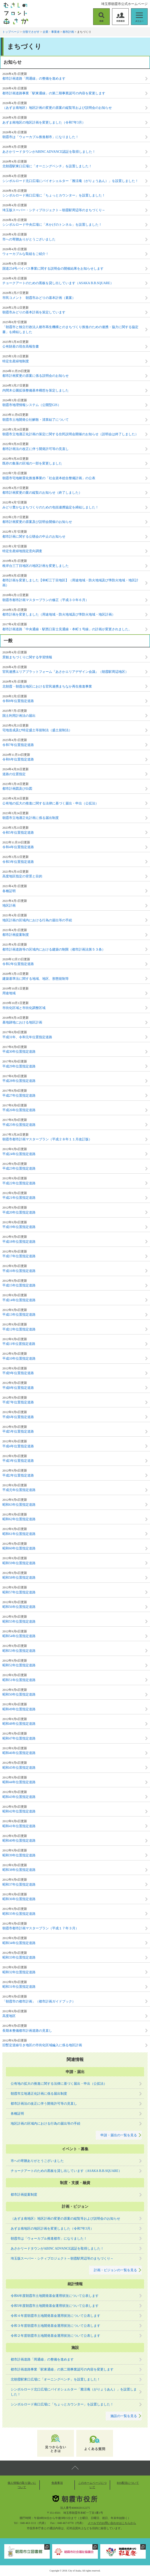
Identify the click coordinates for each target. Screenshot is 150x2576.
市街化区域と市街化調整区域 (23, 1008)
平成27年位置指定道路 (19, 1095)
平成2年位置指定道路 (18, 1475)
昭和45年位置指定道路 (19, 1767)
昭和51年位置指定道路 (19, 1680)
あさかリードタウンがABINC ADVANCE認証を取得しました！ (48, 151)
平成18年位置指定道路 (19, 1241)
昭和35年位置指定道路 (19, 1914)
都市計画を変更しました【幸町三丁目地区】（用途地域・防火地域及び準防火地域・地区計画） (70, 582)
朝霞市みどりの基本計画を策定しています (33, 312)
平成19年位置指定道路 (19, 1227)
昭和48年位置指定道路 (19, 1723)
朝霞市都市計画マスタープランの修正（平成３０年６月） (45, 600)
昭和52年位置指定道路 (19, 1665)
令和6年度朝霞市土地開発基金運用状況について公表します (55, 2296)
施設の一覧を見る (123, 2416)
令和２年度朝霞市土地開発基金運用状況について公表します (55, 2335)
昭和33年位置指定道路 (19, 1957)
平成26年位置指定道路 (19, 1110)
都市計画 (68, 31)
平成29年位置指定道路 (19, 1066)
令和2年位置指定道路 (18, 964)
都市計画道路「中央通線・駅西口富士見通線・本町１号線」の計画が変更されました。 (67, 629)
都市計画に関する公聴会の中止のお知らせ (33, 536)
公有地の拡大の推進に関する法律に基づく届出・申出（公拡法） (50, 803)
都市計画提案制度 (15, 935)
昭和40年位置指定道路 (19, 1840)
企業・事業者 (51, 31)
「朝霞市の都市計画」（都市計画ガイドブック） (38, 2001)
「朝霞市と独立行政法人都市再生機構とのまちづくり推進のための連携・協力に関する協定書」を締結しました (70, 329)
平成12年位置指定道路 (19, 1329)
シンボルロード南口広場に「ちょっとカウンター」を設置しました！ (53, 195)
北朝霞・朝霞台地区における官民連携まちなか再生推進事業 (47, 686)
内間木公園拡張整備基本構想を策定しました (35, 390)
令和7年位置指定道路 (18, 745)
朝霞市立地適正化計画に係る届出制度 (30, 818)
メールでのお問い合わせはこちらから (112, 2523)
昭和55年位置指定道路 (19, 1621)
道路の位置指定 (14, 774)
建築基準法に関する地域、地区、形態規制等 (35, 978)
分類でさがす (31, 31)
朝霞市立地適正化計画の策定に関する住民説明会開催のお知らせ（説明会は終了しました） (70, 434)
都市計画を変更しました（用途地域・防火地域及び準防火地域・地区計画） (58, 614)
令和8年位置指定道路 (18, 701)
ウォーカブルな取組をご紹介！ (25, 254)
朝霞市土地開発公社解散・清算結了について (35, 419)
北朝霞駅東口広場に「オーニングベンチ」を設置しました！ (47, 166)
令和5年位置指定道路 (18, 832)
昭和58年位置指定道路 (19, 1577)
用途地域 (9, 993)
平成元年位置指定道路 (19, 1490)
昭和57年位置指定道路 (19, 1592)
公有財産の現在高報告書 (20, 346)
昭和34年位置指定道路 (19, 1943)
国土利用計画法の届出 (19, 715)
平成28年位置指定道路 (19, 1081)
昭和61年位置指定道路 (19, 1534)
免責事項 (57, 2483)
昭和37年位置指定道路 (19, 1884)
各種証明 (9, 891)
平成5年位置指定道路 (18, 1431)
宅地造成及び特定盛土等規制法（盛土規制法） (37, 730)
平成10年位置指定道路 (19, 1358)
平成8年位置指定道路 (18, 1388)
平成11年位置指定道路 (18, 1344)
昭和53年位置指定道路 (19, 1651)
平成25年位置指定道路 (19, 1125)
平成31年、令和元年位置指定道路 (27, 1037)
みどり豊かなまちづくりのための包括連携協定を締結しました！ (50, 507)
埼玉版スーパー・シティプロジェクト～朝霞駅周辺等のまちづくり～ (53, 210)
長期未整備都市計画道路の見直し (27, 2030)
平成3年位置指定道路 (18, 1460)
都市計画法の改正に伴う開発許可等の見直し (35, 449)
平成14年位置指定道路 (19, 1300)
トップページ (10, 31)
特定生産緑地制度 (15, 361)
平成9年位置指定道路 (18, 1373)
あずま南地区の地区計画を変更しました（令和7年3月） (43, 122)
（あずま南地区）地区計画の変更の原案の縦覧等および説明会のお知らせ (57, 108)
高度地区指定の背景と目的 (22, 876)
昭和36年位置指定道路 (19, 1899)
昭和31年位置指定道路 (19, 1986)
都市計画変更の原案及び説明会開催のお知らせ (37, 522)
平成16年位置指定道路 (19, 1271)
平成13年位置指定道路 (19, 1314)
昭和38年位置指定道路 (19, 1870)
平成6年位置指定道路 (18, 1417)
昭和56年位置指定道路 (19, 1607)
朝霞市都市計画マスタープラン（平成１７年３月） (40, 1928)
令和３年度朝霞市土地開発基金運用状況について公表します (55, 2325)
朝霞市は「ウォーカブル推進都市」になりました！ (40, 137)
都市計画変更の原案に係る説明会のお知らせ (35, 376)
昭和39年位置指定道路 (19, 1855)
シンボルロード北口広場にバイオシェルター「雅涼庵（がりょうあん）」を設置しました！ (70, 181)
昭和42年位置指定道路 (19, 1811)
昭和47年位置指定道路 (19, 1738)
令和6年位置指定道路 (18, 759)
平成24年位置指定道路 (19, 1154)
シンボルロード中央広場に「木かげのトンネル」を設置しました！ (52, 224)
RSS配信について (128, 2483)
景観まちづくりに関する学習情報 (27, 657)
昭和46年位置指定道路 (19, 1753)
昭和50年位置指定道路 (19, 1694)
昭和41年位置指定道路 (19, 1826)
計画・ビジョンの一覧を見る (115, 2270)
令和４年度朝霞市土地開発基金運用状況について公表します (55, 2316)
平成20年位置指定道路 (19, 1212)
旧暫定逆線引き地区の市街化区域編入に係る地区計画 (42, 2045)
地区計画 (9, 905)
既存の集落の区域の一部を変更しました (32, 463)
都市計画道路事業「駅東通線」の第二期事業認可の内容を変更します (53, 93)
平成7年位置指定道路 (18, 1402)
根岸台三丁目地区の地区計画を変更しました (35, 566)
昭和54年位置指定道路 (19, 1636)
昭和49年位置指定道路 (19, 1709)
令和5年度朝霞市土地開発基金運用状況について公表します (55, 2306)
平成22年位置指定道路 (19, 1183)
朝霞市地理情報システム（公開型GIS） (31, 405)
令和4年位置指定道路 (18, 847)
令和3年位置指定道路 (18, 862)
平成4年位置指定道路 (18, 1446)
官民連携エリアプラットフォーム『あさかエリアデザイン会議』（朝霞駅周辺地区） (65, 672)
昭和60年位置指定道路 (19, 1548)
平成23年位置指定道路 (19, 1168)
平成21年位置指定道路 (19, 1198)
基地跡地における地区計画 (22, 1022)
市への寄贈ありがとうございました (28, 239)
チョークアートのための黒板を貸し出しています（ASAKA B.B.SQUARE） (58, 283)
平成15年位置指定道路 (19, 1285)
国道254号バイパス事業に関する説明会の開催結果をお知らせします (53, 268)
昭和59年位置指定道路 (19, 1563)
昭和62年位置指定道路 (19, 1519)
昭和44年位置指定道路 (19, 1782)
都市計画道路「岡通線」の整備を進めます (33, 78)
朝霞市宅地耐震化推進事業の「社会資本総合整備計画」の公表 (48, 478)
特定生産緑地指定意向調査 (22, 551)
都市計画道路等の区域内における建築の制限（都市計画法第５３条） (53, 949)
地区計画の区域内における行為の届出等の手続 (37, 920)
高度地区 (9, 2016)
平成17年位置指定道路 (19, 1256)
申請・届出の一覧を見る (118, 2135)
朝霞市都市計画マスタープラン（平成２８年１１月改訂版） (47, 1139)
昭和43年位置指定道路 (19, 1797)
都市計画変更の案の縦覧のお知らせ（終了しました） (42, 492)
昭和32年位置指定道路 (19, 1972)
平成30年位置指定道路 (19, 1051)
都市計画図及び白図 (17, 788)
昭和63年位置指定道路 (19, 1504)
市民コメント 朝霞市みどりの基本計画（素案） (38, 298)
